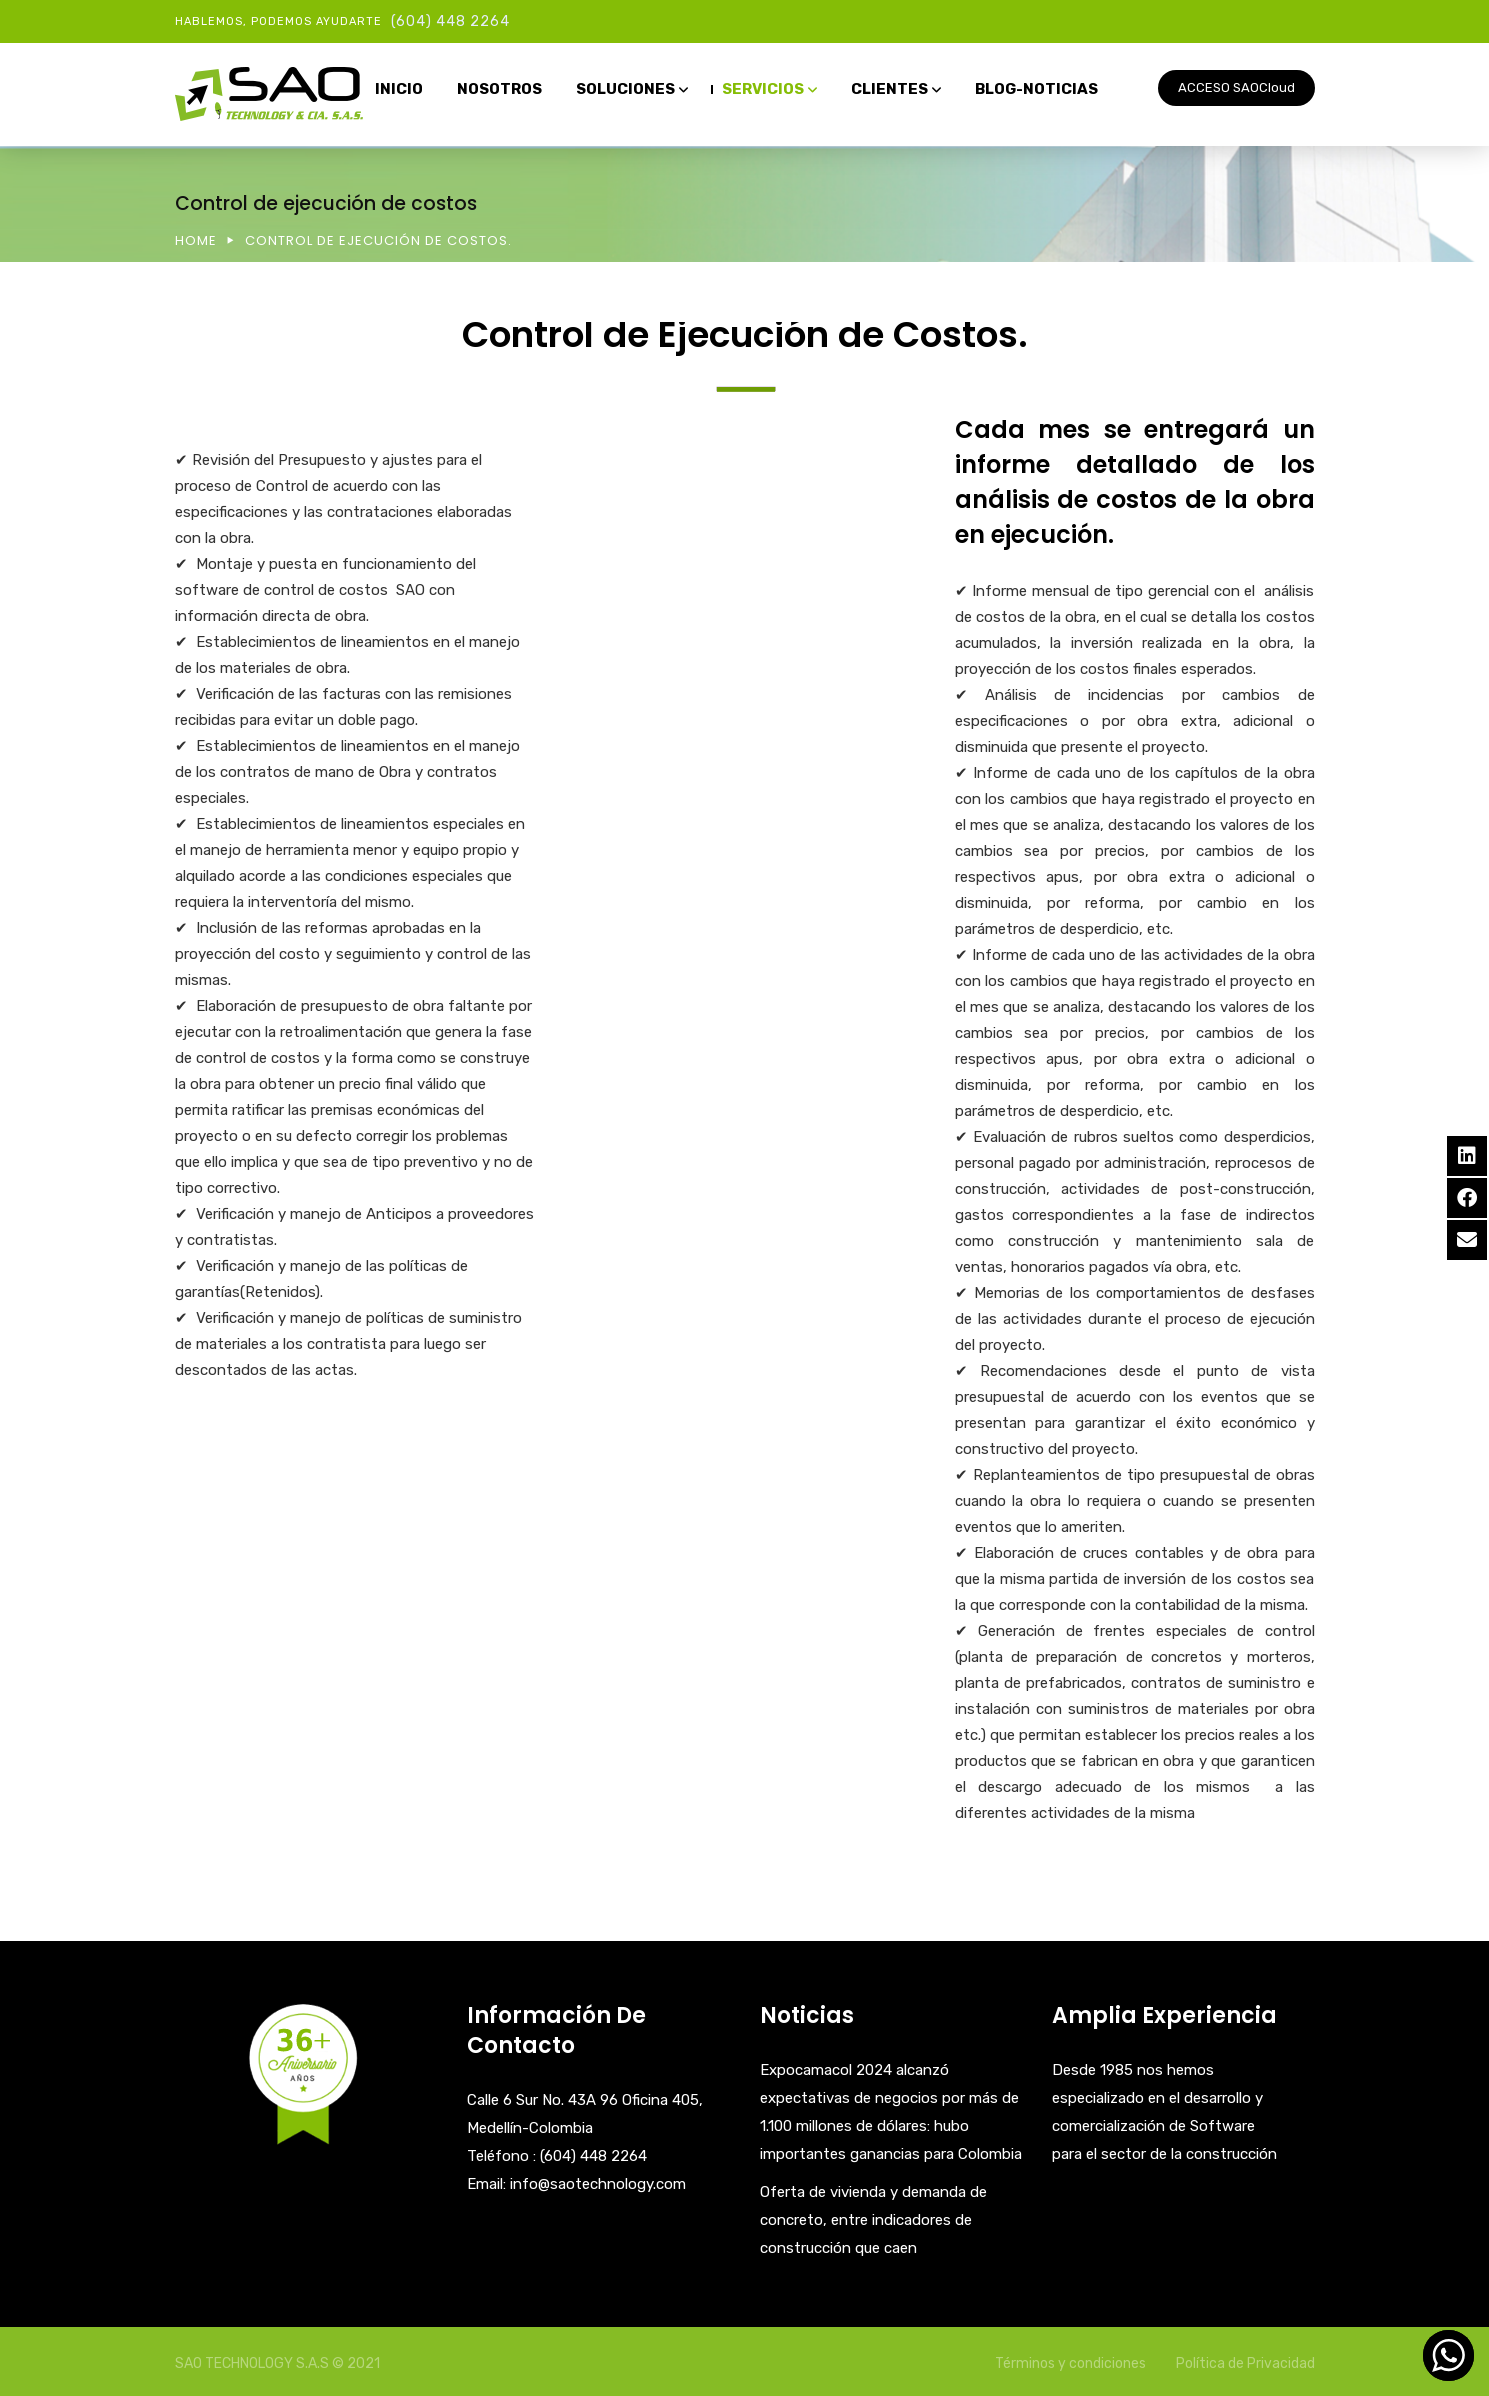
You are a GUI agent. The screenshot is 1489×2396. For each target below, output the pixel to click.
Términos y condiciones (1070, 2363)
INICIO (399, 89)
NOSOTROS (499, 89)
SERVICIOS (763, 89)
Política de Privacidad (1245, 2363)
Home (196, 240)
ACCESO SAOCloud (1236, 87)
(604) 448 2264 (450, 21)
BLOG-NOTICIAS (1036, 89)
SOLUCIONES (625, 89)
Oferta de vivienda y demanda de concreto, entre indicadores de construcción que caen (873, 2220)
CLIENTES (889, 89)
